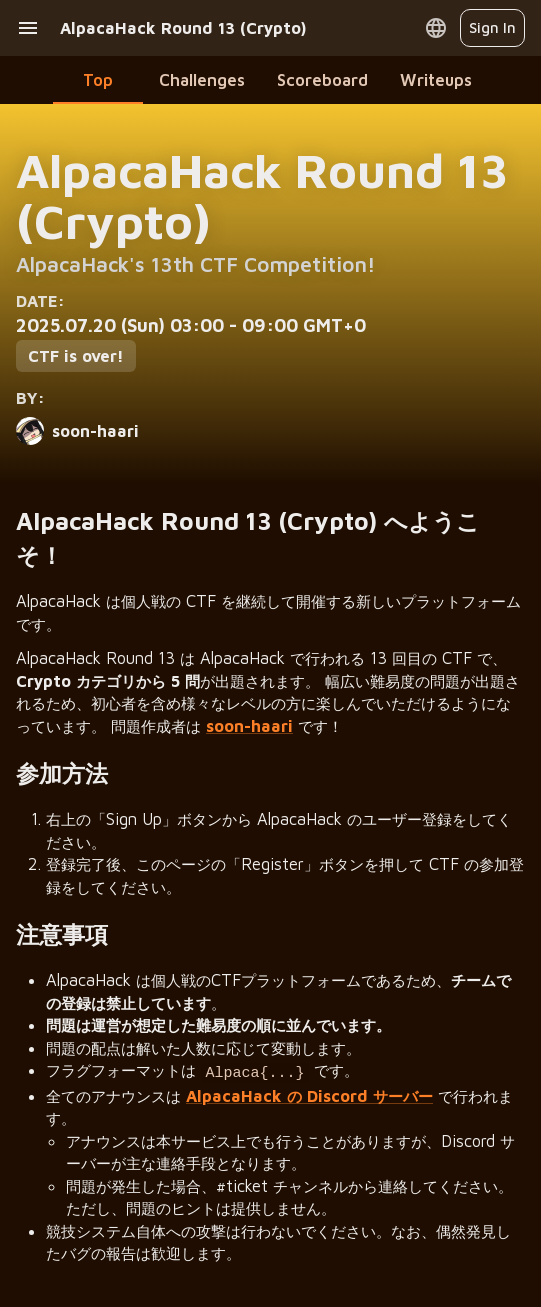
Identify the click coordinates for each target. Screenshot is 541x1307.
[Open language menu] (436, 28)
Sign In (492, 27)
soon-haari (249, 725)
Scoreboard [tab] (322, 79)
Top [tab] (98, 79)
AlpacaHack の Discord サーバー (309, 1092)
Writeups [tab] (436, 79)
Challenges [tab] (202, 79)
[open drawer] (28, 28)
